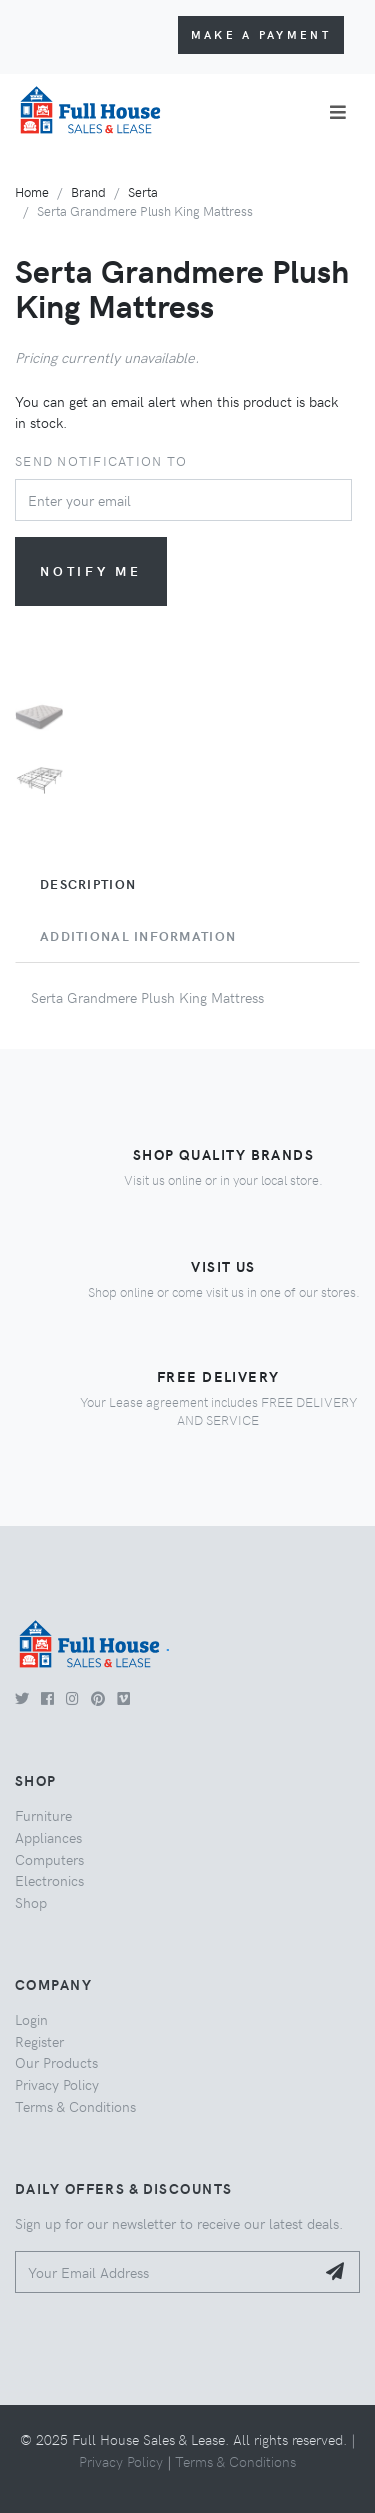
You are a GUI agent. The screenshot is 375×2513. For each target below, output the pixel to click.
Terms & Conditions (75, 2106)
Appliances (48, 1837)
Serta (143, 191)
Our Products (56, 2062)
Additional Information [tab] (138, 936)
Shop (31, 1902)
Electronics (49, 1880)
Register (39, 2041)
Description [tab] (88, 884)
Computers (49, 1859)
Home (32, 191)
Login (31, 2019)
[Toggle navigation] (338, 112)
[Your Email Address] (165, 2272)
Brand (88, 191)
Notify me (91, 570)
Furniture (43, 1815)
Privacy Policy (57, 2084)
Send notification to (101, 460)
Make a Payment (261, 34)
